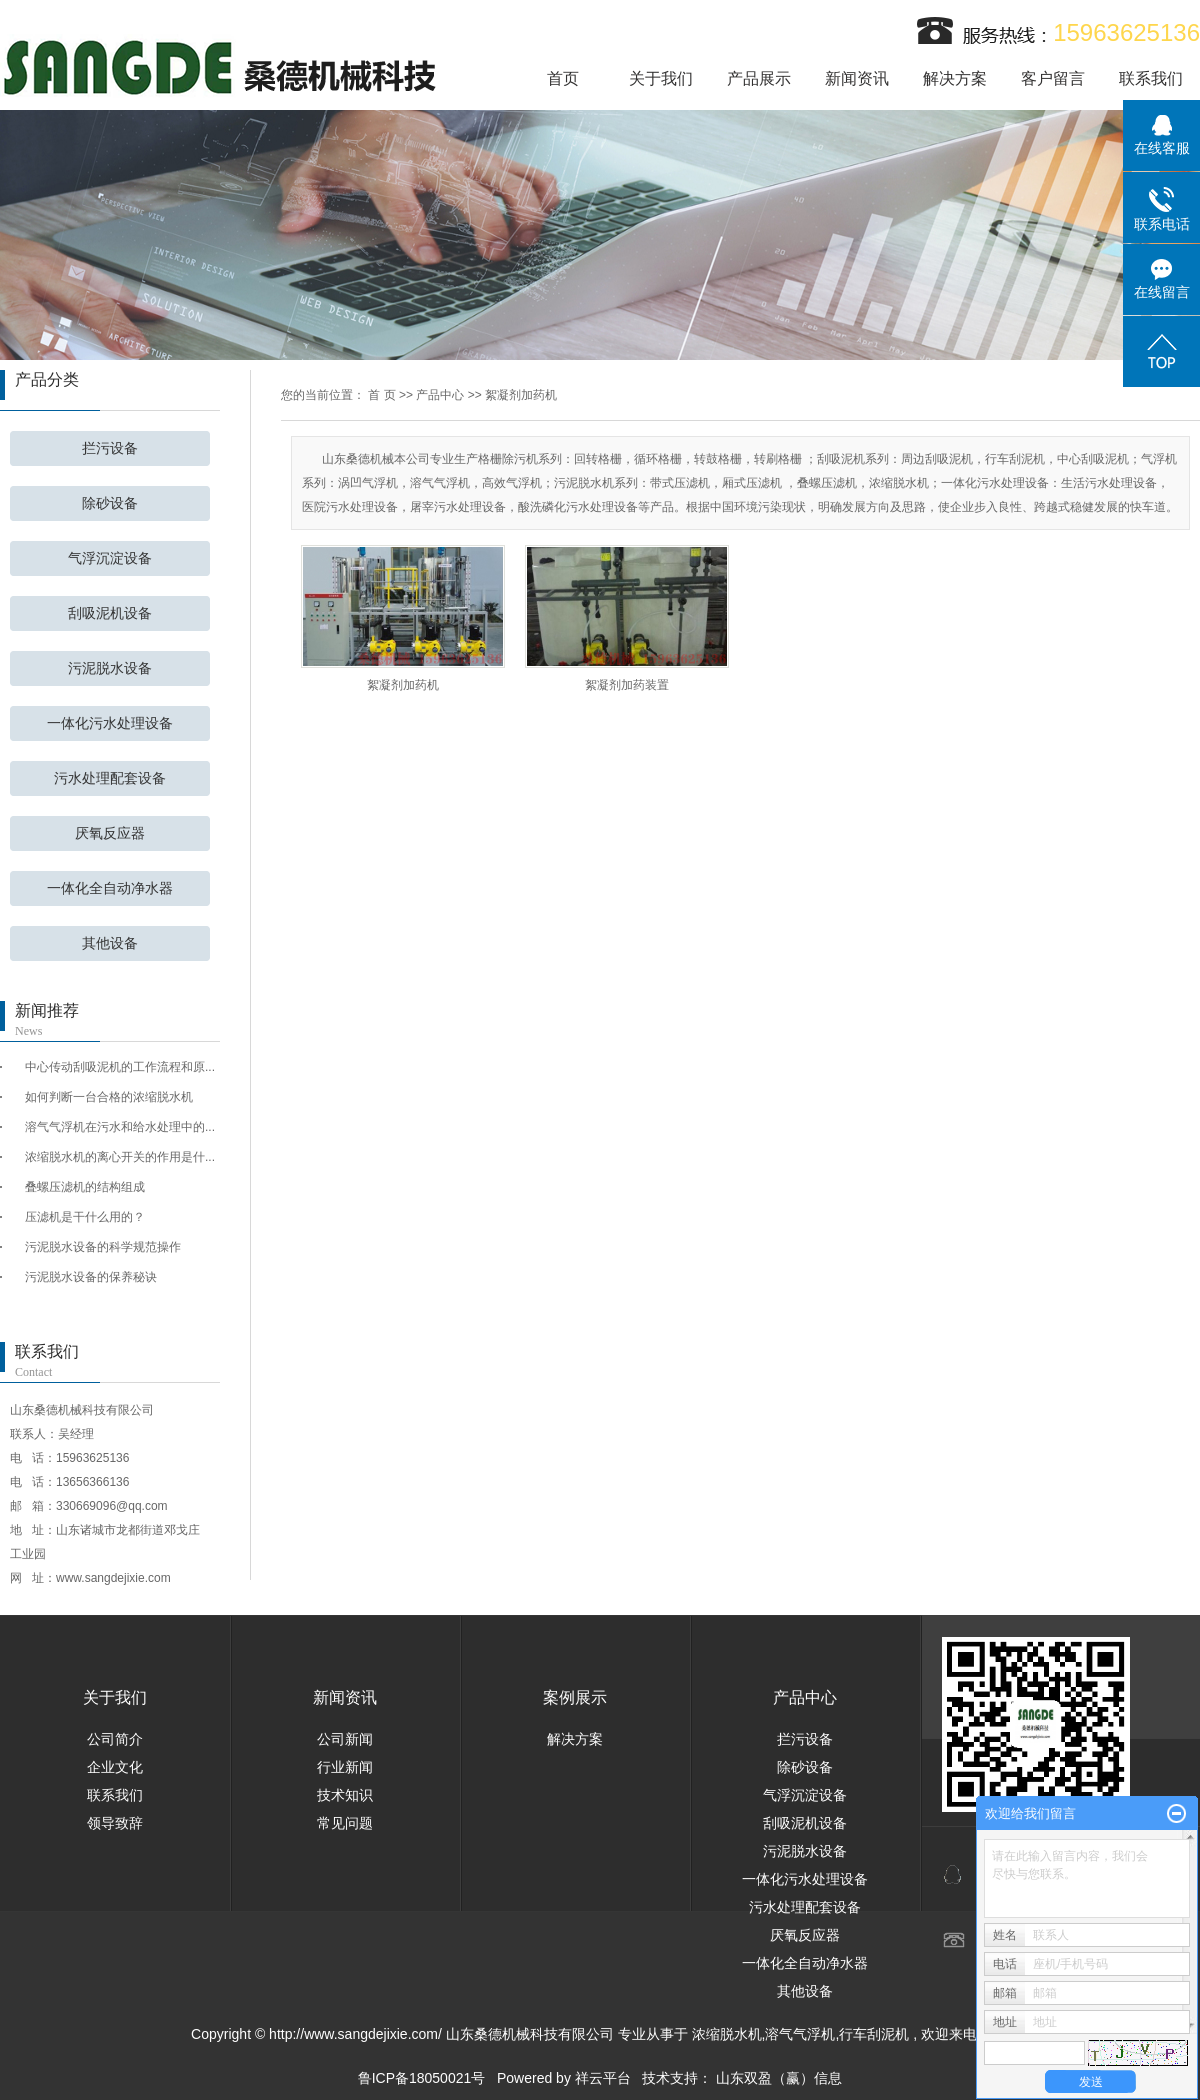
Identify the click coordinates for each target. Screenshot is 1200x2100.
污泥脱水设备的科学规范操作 (103, 1247)
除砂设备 (110, 503)
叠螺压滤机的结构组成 (85, 1187)
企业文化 (115, 1767)
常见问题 (345, 1823)
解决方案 (955, 78)
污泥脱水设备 (110, 668)
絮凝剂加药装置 (627, 685)
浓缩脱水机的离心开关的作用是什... (120, 1157)
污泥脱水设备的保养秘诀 (91, 1277)
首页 (563, 78)
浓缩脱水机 (727, 2034)
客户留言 (1053, 78)
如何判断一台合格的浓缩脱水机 (109, 1097)
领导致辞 (115, 1823)
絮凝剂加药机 (521, 395)
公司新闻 (345, 1739)
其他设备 (110, 943)
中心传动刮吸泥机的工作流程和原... (120, 1067)
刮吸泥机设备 (110, 613)
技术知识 (345, 1795)
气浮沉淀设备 (110, 558)
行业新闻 (345, 1767)
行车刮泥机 (874, 2034)
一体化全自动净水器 (110, 888)
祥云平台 (603, 2078)
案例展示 (575, 1697)
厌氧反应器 (110, 833)
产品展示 (759, 78)
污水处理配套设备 (110, 778)
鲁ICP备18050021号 (422, 2078)
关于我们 (661, 78)
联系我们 (1151, 78)
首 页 (381, 395)
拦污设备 (110, 448)
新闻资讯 (857, 78)
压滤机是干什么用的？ (85, 1217)
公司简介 (115, 1739)
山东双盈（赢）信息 (779, 2078)
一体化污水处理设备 (110, 723)
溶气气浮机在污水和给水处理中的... (120, 1127)
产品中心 (440, 395)
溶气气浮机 (800, 2034)
